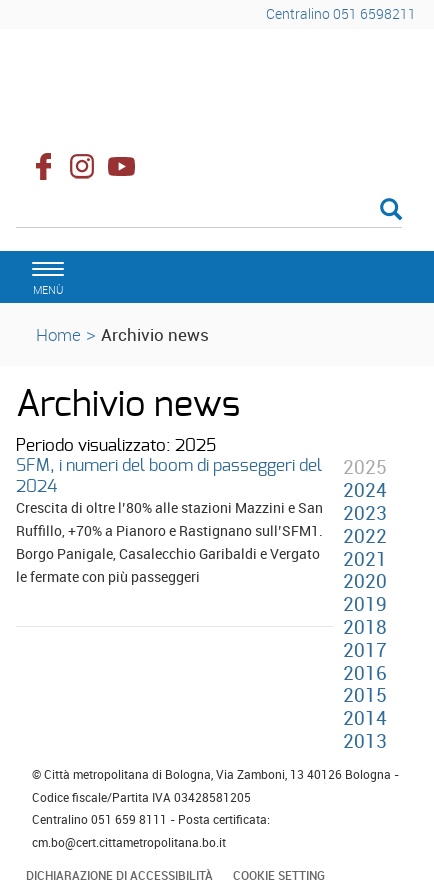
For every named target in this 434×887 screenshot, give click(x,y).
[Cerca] (209, 211)
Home (58, 334)
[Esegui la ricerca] (391, 210)
